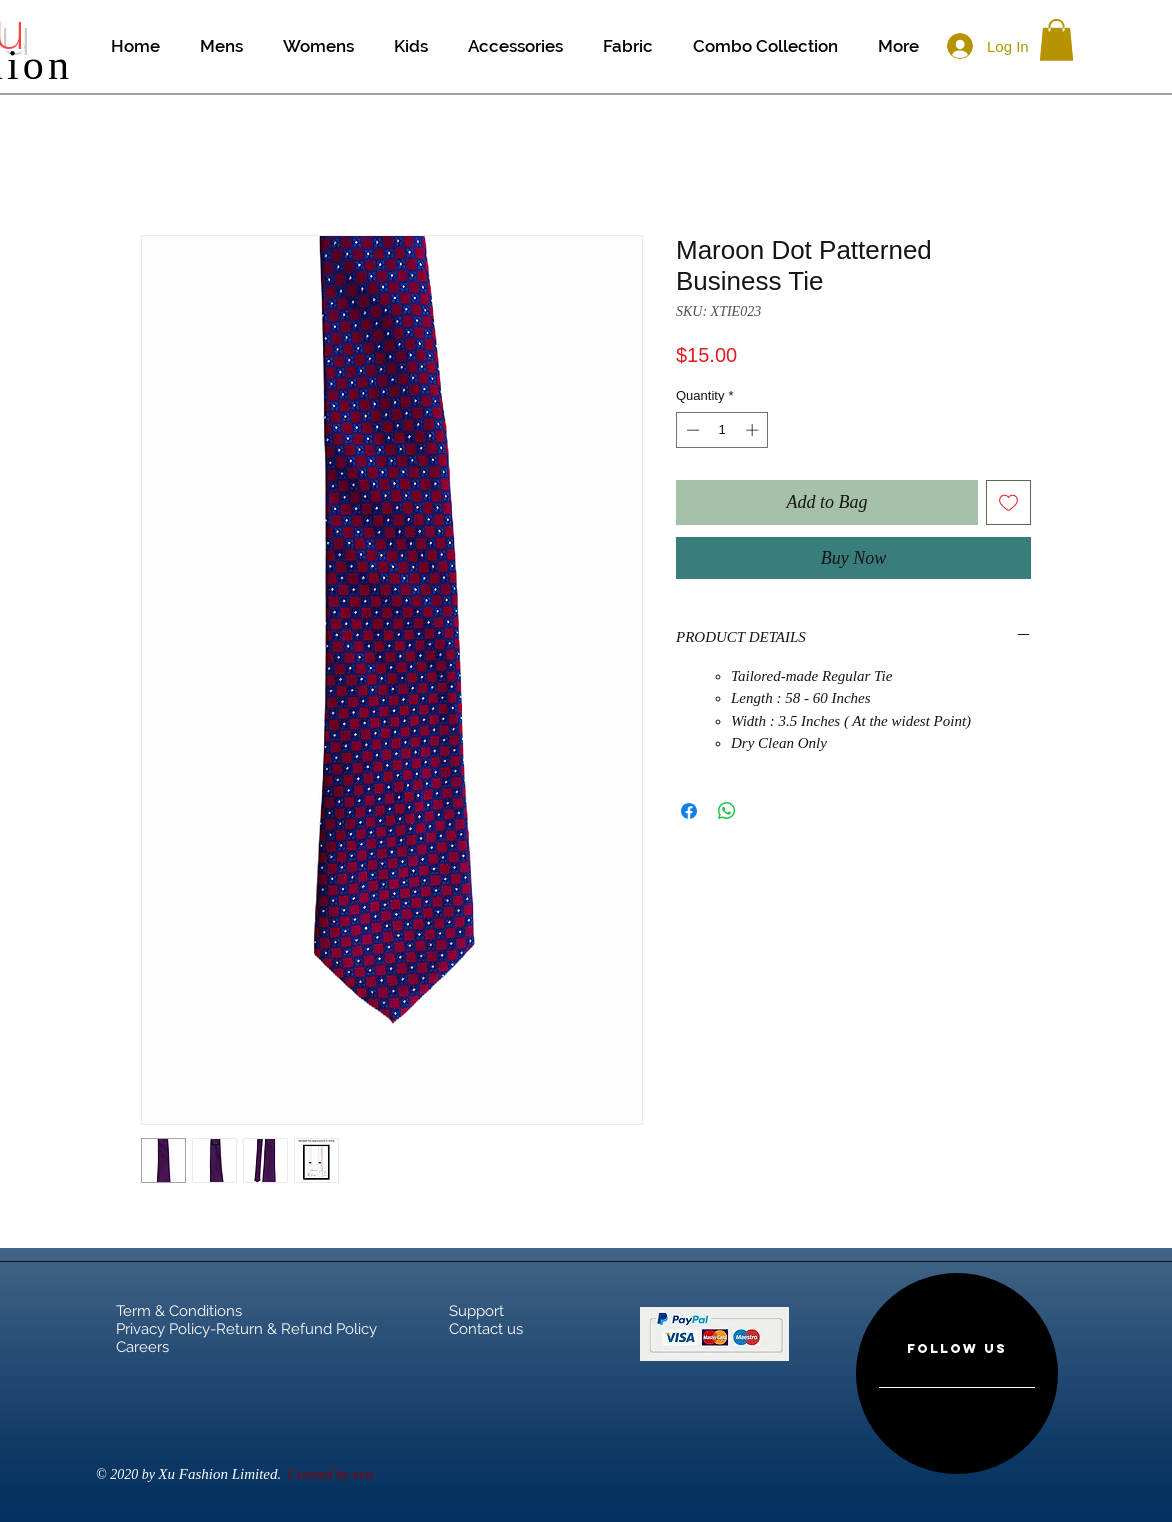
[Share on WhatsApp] (727, 811)
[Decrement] (691, 430)
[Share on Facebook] (689, 811)
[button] (1056, 40)
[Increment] (754, 430)
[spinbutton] (722, 430)
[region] (957, 1373)
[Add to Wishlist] (1008, 502)
